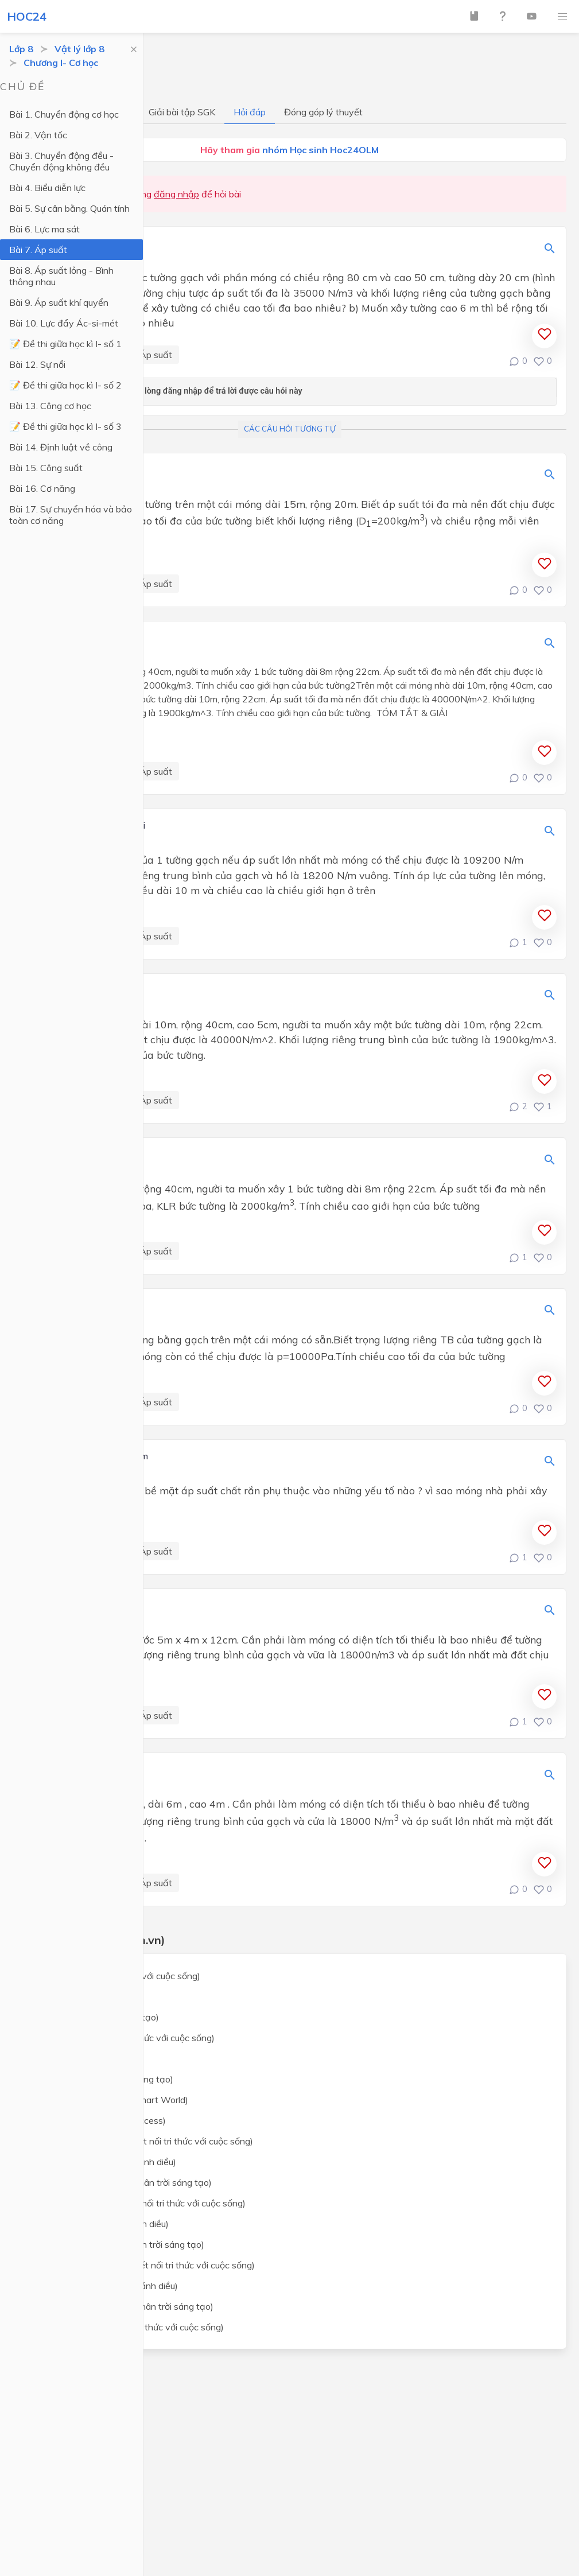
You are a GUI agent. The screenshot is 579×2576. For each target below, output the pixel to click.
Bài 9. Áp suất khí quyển (58, 302)
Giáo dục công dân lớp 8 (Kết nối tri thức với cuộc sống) (143, 2265)
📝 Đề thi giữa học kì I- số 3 (65, 426)
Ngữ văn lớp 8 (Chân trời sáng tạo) (102, 2079)
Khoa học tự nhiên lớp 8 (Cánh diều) (103, 2161)
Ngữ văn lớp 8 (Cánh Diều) (85, 2058)
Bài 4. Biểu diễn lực (47, 187)
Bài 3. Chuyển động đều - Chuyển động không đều (61, 161)
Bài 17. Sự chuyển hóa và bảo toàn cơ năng (70, 514)
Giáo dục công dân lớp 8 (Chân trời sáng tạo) (122, 2306)
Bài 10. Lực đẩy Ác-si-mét (63, 323)
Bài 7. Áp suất (38, 249)
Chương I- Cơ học (61, 62)
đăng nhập (176, 194)
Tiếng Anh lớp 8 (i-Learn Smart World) (109, 2099)
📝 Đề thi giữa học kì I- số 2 (65, 385)
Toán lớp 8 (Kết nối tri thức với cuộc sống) (115, 1975)
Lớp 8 (21, 49)
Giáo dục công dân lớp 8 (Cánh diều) (104, 2285)
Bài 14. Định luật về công (60, 447)
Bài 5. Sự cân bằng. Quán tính (69, 208)
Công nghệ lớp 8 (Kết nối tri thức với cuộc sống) (127, 2327)
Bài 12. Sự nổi (37, 364)
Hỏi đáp (250, 112)
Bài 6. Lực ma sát (44, 229)
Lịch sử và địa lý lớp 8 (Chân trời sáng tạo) (117, 2244)
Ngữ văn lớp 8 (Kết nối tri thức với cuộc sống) (123, 2037)
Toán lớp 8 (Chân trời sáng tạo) (95, 2017)
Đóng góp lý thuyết (323, 112)
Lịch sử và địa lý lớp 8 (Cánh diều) (100, 2223)
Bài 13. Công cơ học (50, 405)
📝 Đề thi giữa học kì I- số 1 (65, 343)
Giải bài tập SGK (182, 112)
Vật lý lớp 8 (79, 49)
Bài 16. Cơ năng (42, 488)
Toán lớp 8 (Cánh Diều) (78, 1996)
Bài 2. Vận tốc (38, 135)
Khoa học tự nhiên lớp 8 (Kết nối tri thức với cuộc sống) (142, 2141)
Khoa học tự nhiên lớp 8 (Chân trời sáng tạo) (121, 2182)
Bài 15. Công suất (46, 467)
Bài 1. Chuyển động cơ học (64, 114)
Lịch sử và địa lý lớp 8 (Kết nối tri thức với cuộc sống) (138, 2203)
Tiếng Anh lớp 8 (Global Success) (98, 2120)
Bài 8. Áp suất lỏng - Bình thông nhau (61, 276)
